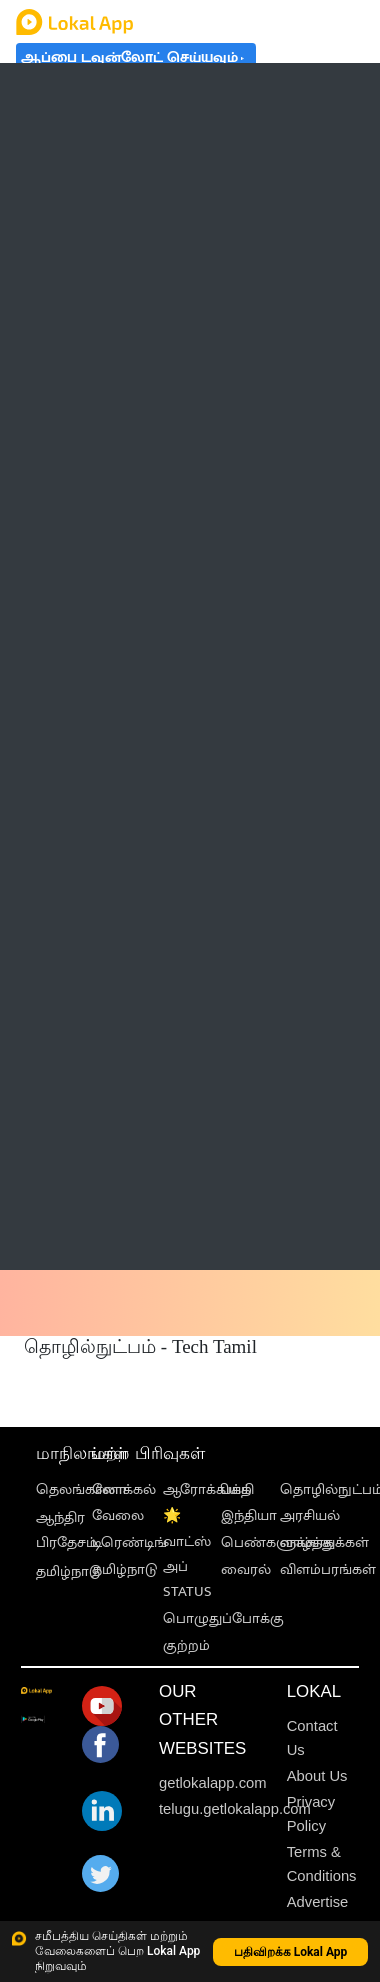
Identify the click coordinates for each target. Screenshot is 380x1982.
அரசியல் (310, 1515)
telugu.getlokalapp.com (235, 1809)
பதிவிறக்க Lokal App (291, 1952)
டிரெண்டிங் (129, 1542)
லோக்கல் (124, 1489)
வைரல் (246, 1569)
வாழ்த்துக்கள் (324, 1542)
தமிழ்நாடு (68, 1571)
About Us (317, 1776)
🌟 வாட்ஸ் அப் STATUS (187, 1553)
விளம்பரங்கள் (328, 1569)
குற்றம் (186, 1645)
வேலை (118, 1515)
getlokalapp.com (213, 1783)
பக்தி (237, 1489)
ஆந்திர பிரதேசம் (66, 1530)
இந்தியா (249, 1515)
